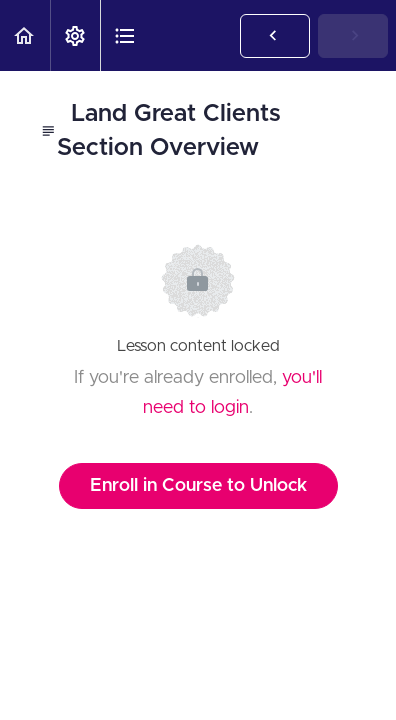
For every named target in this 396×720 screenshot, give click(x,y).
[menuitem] (75, 35)
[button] (25, 35)
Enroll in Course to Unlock (198, 486)
